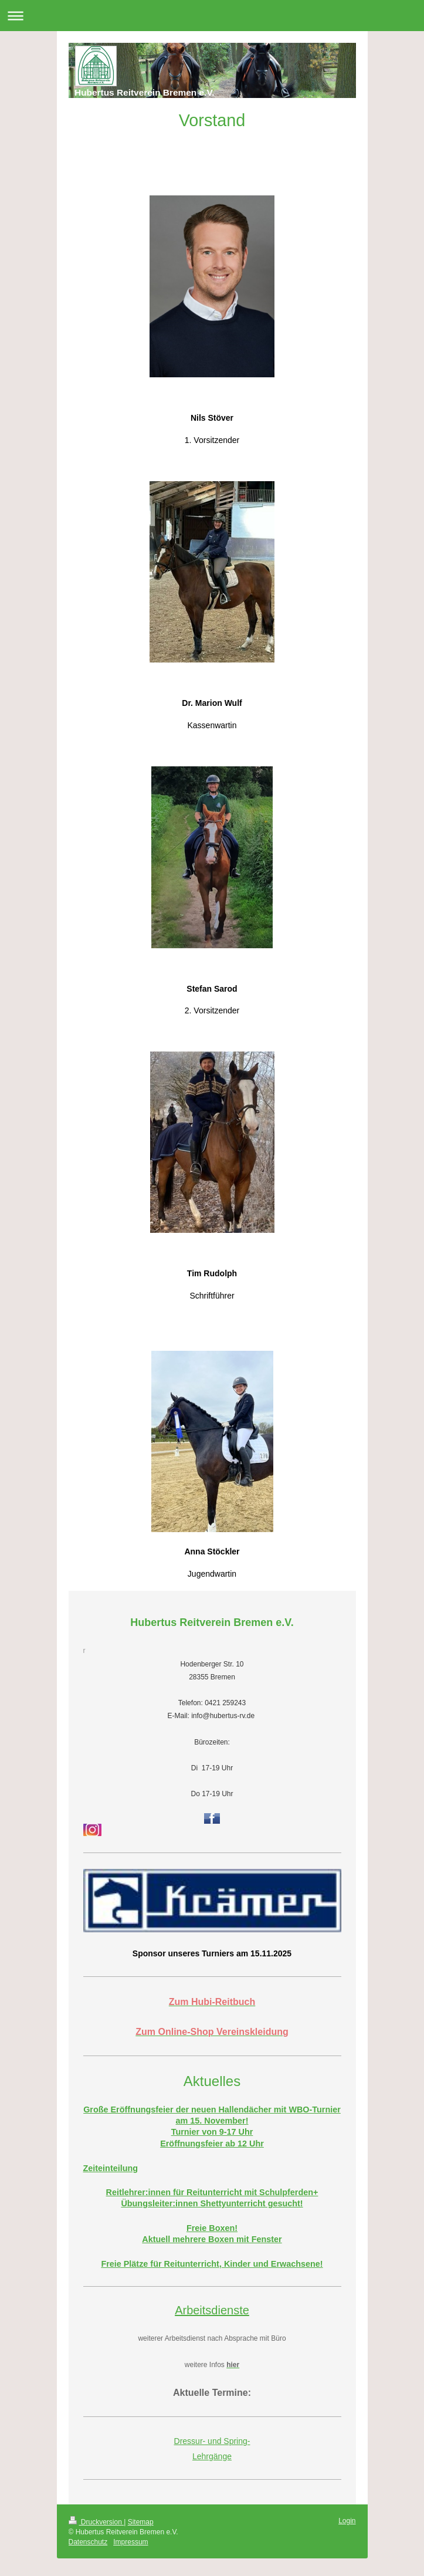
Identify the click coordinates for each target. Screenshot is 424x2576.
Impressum (130, 2542)
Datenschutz (88, 2542)
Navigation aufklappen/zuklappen (212, 15)
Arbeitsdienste (212, 2310)
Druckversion (96, 2522)
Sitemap (141, 2522)
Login (346, 2521)
